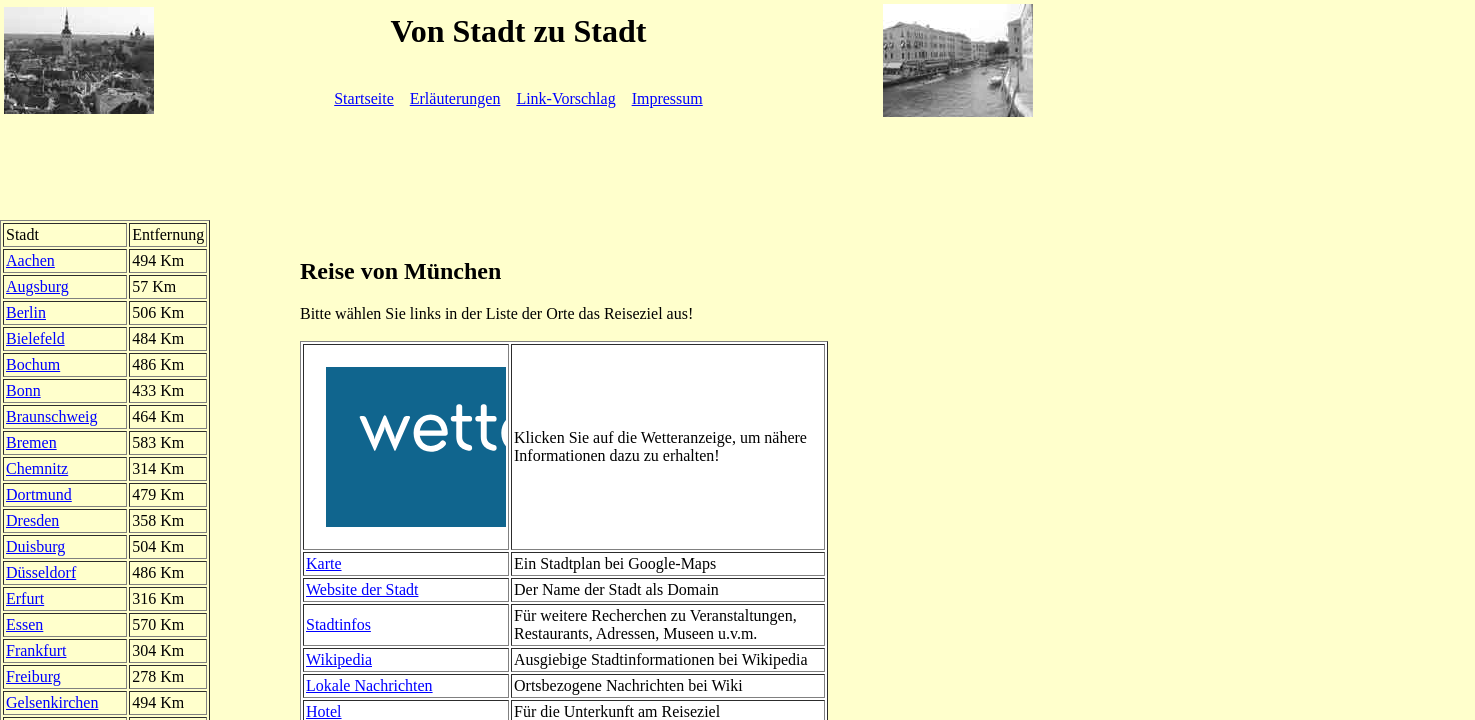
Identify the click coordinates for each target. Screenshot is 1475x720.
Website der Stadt (362, 589)
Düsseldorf (41, 572)
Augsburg (37, 286)
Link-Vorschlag (565, 98)
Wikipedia (339, 659)
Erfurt (25, 598)
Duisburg (35, 546)
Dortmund (39, 494)
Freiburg (33, 676)
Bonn (23, 390)
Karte (324, 563)
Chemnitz (37, 468)
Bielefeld (35, 338)
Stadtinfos (338, 624)
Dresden (32, 520)
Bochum (33, 364)
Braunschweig (52, 416)
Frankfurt (36, 650)
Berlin (26, 312)
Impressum (667, 98)
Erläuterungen (455, 98)
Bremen (31, 442)
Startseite (364, 98)
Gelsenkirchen (52, 702)
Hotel (324, 711)
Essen (24, 624)
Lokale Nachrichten (369, 685)
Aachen (30, 260)
